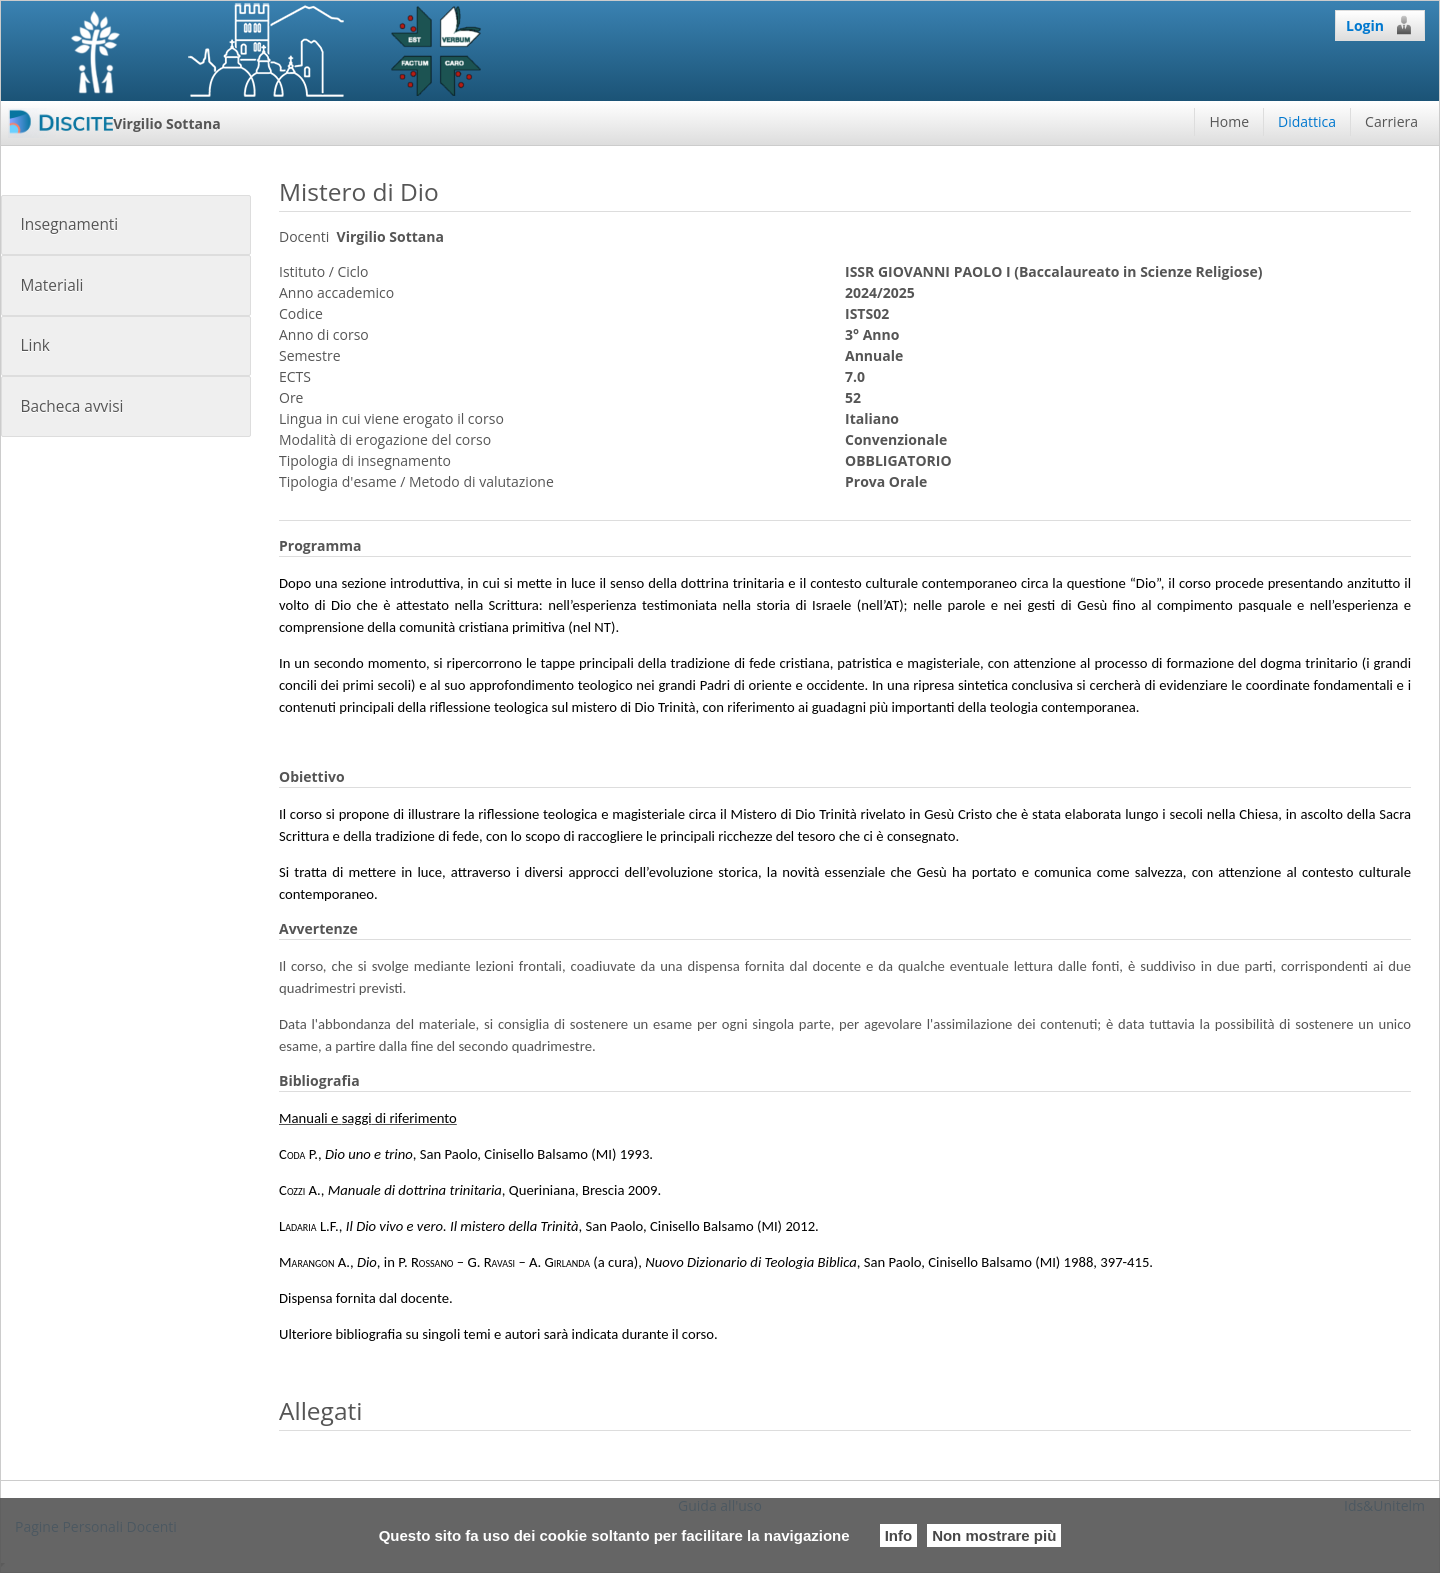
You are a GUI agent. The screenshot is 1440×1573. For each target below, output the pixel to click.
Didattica (1307, 121)
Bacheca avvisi (71, 406)
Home (1229, 121)
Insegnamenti (69, 224)
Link (34, 345)
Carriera (1391, 121)
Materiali (51, 285)
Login (1380, 25)
